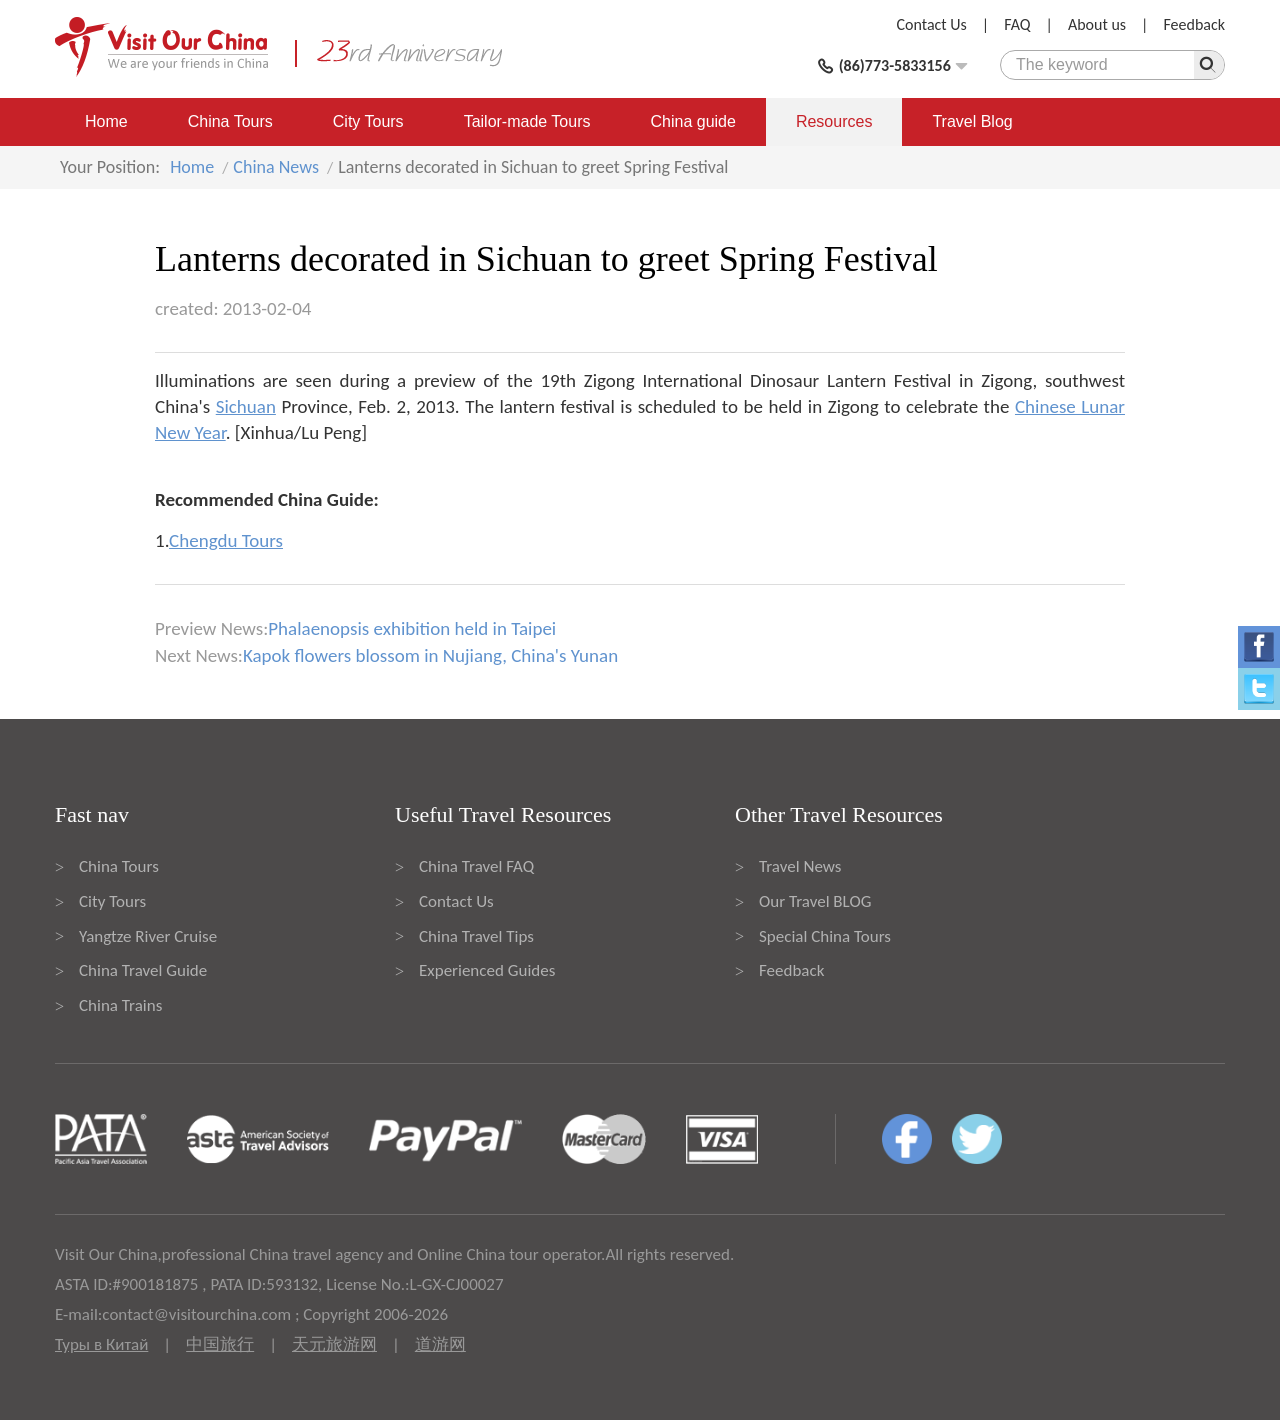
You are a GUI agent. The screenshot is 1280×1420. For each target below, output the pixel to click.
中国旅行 (220, 1344)
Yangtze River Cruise (148, 936)
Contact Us (932, 24)
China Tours (230, 121)
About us (1097, 24)
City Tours (368, 121)
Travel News (800, 866)
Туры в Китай (101, 1344)
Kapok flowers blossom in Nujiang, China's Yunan (430, 655)
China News (276, 167)
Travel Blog (972, 121)
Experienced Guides (487, 970)
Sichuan (246, 406)
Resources (834, 121)
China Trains (120, 1005)
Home (106, 121)
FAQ (1017, 24)
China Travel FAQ (476, 866)
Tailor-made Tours (527, 121)
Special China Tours (825, 936)
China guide (693, 121)
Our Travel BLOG (815, 901)
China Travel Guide (143, 970)
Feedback (1194, 24)
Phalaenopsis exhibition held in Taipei (412, 628)
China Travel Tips (476, 936)
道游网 (440, 1344)
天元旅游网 (334, 1344)
